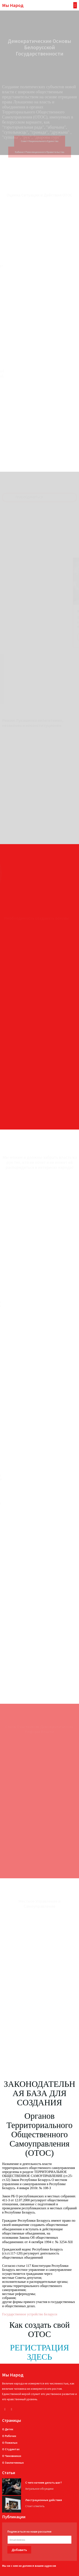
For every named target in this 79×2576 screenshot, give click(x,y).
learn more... (32, 2496)
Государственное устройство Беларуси (29, 2314)
